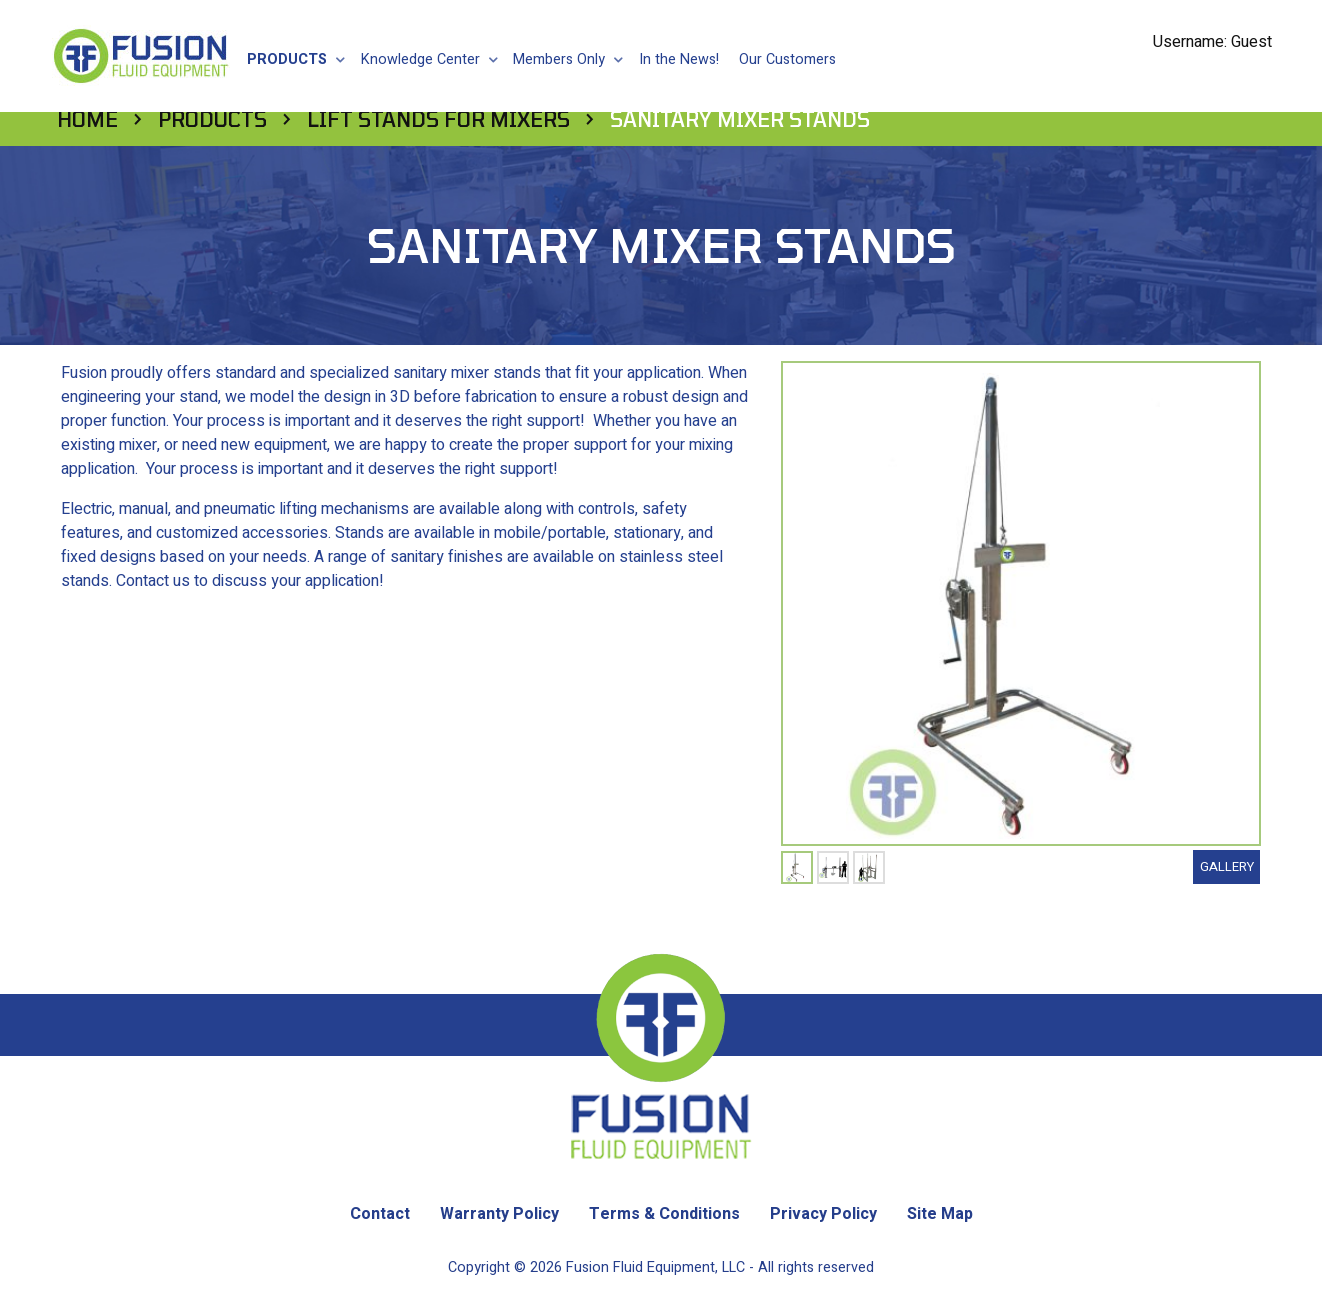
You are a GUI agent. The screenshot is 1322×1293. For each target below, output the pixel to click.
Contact (380, 1179)
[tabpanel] (797, 832)
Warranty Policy (499, 1179)
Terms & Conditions (664, 1179)
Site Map (940, 1179)
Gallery (1227, 831)
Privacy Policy (823, 1179)
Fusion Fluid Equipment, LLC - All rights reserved (720, 1232)
